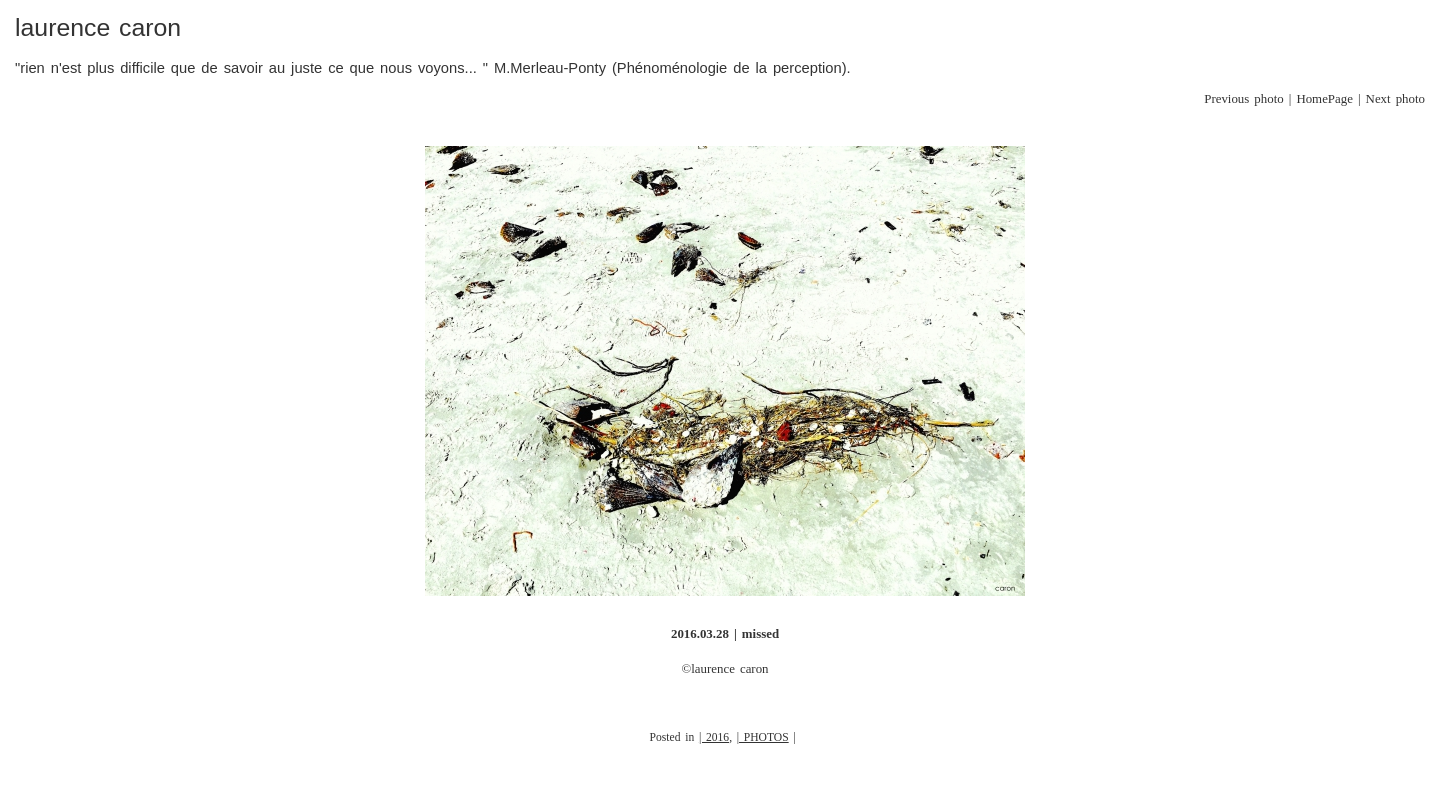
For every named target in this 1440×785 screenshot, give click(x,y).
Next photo (1395, 99)
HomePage (1324, 99)
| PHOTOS (763, 737)
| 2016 (714, 737)
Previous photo (1243, 99)
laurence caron (98, 27)
